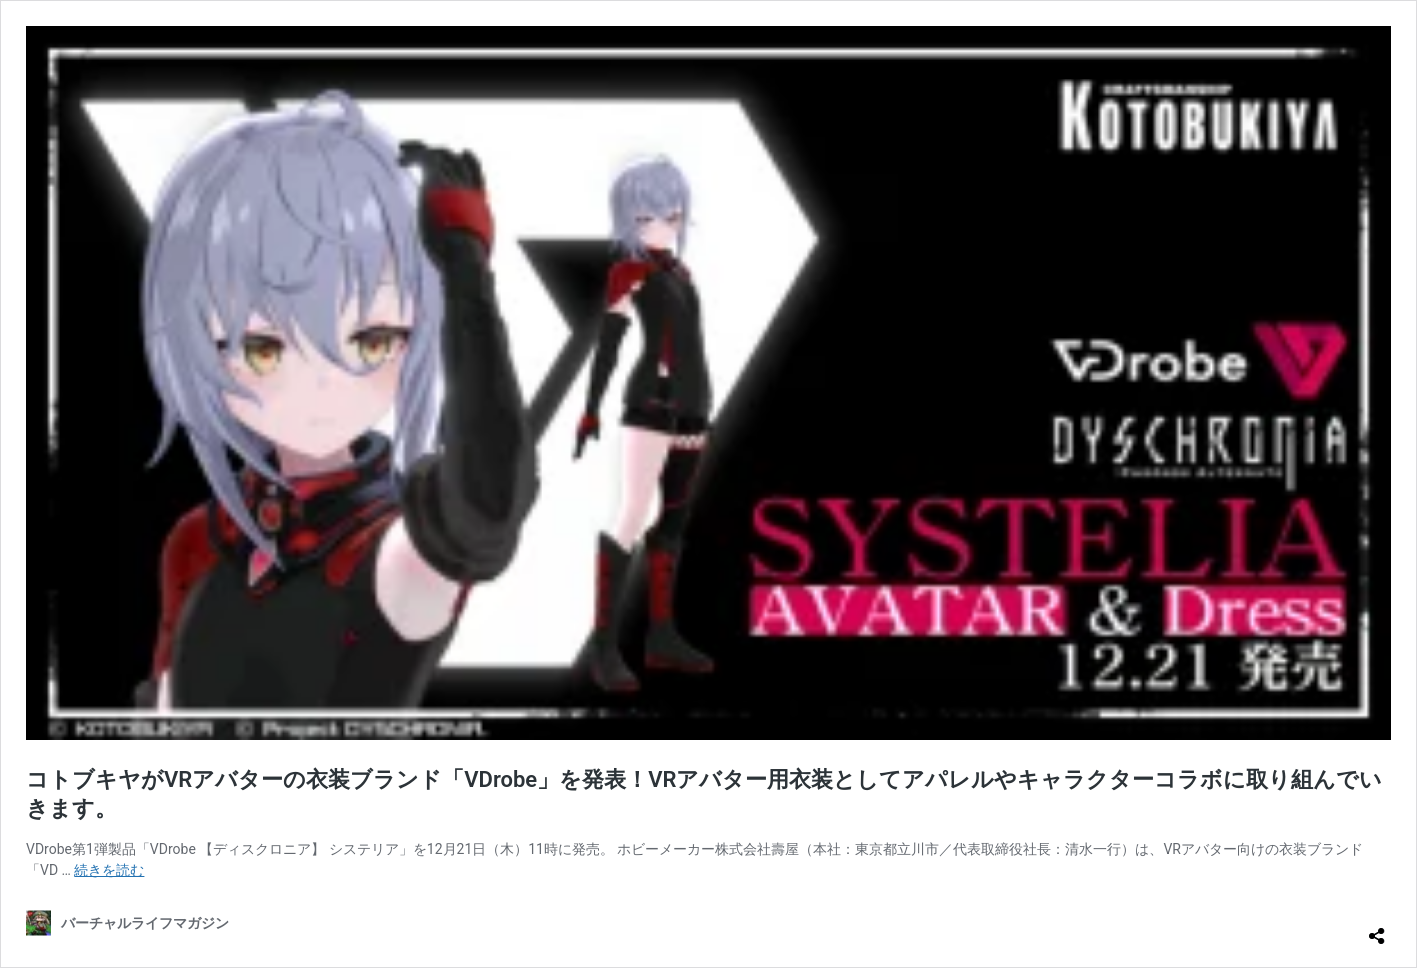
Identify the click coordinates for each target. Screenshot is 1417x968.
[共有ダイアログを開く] (1377, 928)
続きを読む (109, 870)
